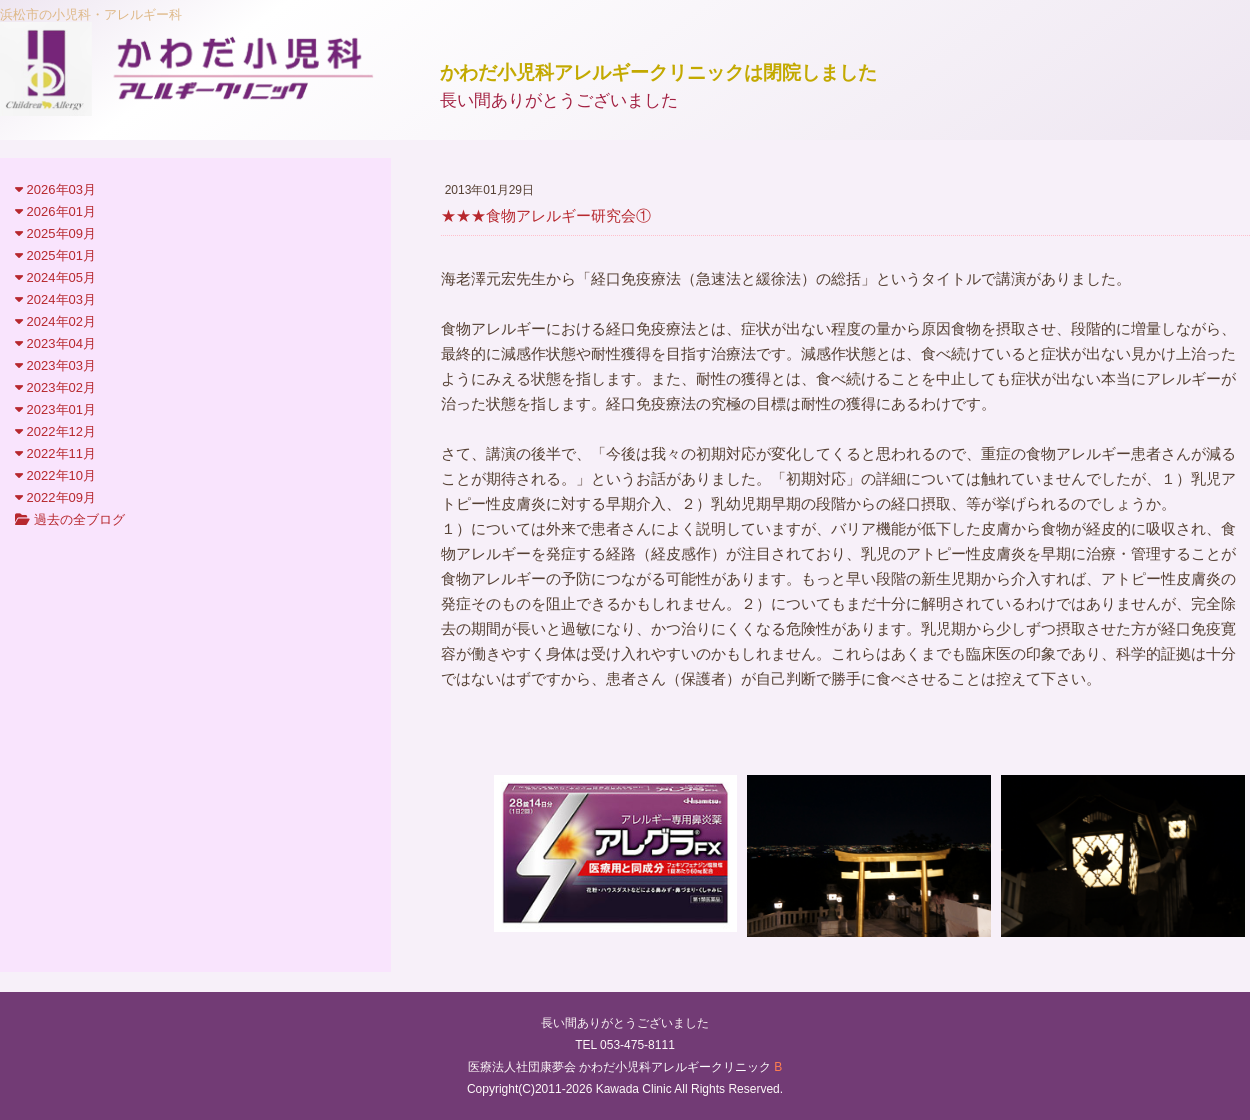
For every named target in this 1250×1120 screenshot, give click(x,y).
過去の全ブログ (70, 519)
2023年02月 (55, 387)
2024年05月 (55, 277)
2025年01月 (55, 255)
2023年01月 (55, 409)
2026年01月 (55, 211)
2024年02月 (55, 321)
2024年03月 (55, 299)
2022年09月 (55, 497)
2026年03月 (55, 189)
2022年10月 (55, 475)
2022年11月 (55, 453)
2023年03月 (55, 365)
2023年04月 (55, 343)
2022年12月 (55, 431)
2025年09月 (55, 233)
